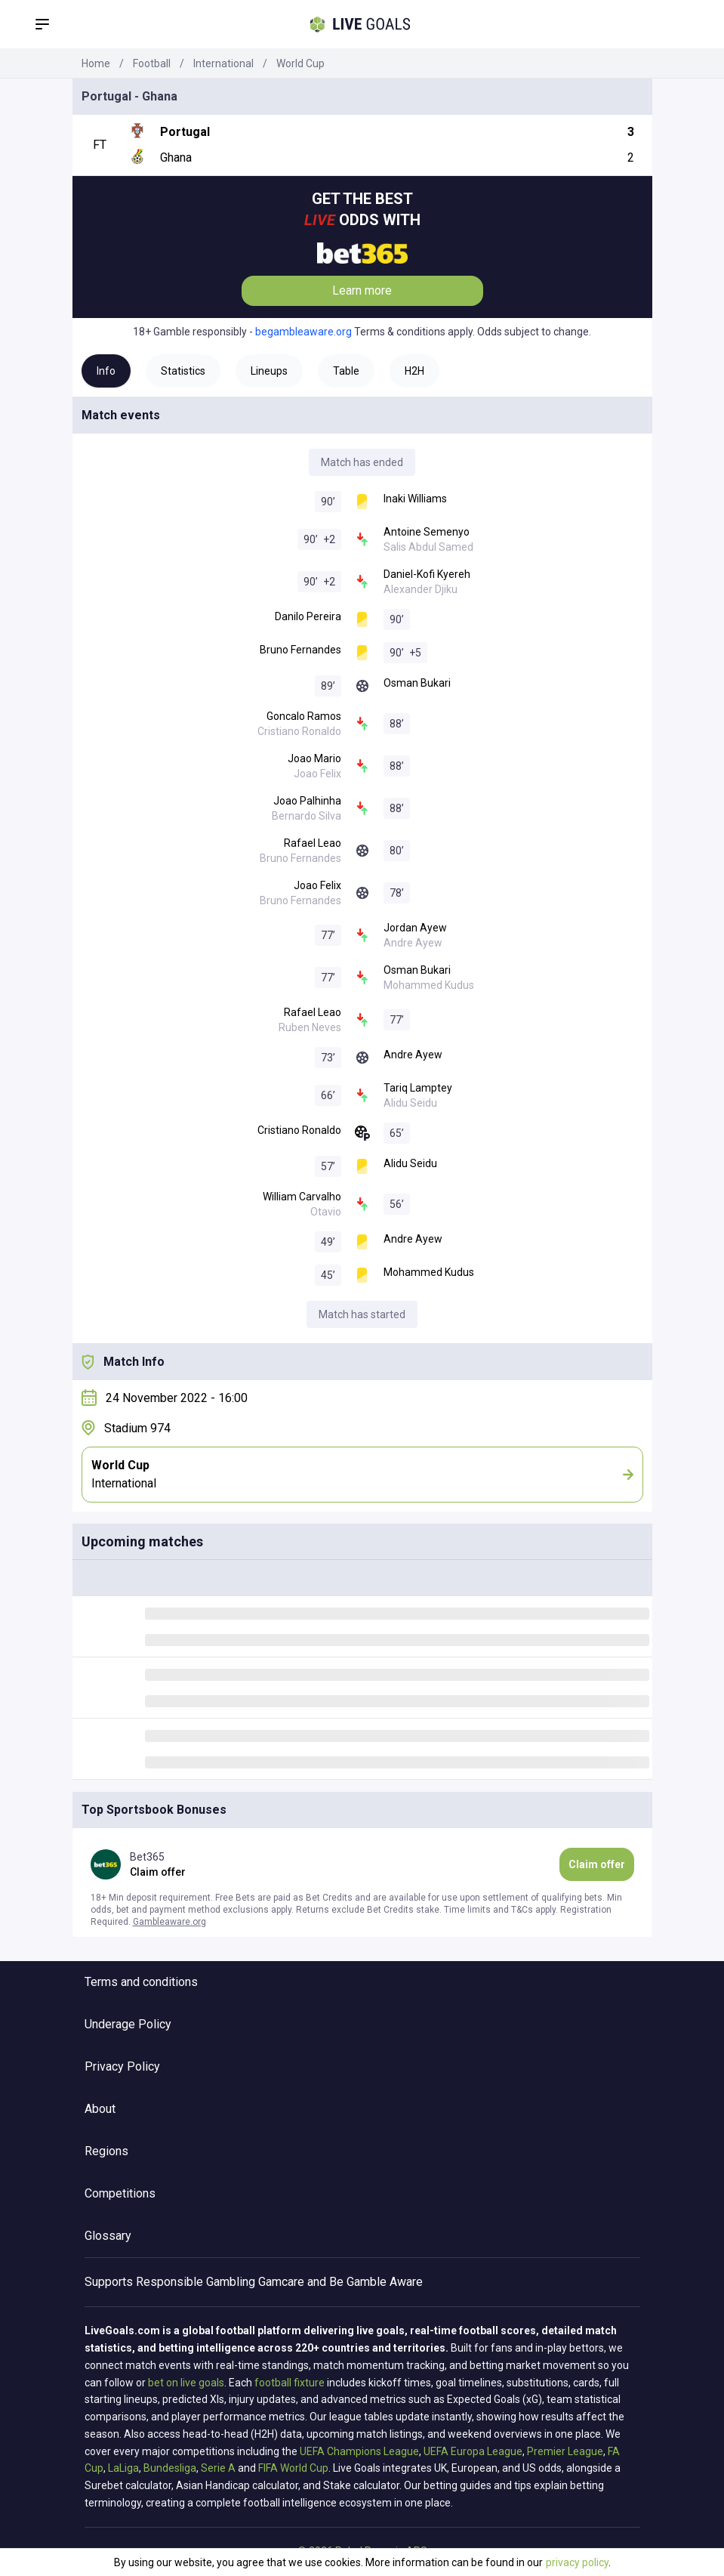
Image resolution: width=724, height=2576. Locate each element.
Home (96, 63)
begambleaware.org (303, 332)
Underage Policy (128, 2024)
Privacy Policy (122, 2066)
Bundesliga (169, 2468)
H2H (414, 371)
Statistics (183, 371)
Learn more (362, 290)
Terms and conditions (141, 1982)
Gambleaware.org (169, 1922)
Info (106, 371)
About (100, 2109)
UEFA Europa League (473, 2451)
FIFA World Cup (293, 2468)
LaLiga (123, 2468)
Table (346, 371)
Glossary (108, 2236)
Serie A (218, 2468)
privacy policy (577, 2562)
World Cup (300, 63)
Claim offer (596, 1864)
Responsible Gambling (195, 2282)
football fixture (289, 2383)
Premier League (565, 2451)
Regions (106, 2151)
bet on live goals (186, 2383)
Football (152, 63)
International (223, 63)
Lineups (269, 371)
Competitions (120, 2193)
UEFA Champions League (359, 2451)
